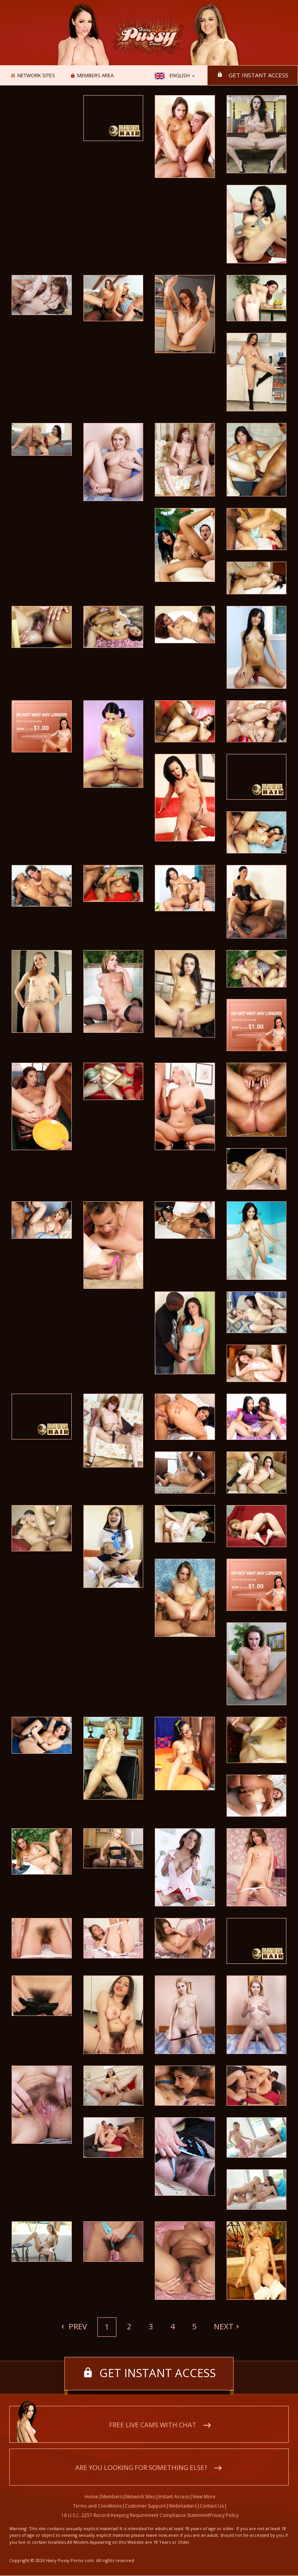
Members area (95, 75)
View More (203, 2497)
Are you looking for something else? (141, 2467)
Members (111, 2497)
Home (91, 2497)
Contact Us (212, 2506)
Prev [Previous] (77, 2326)
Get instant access (258, 75)
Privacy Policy (224, 2515)
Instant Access (173, 2497)
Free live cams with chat (152, 2425)
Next (224, 2326)
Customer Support (145, 2506)
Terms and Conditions (97, 2506)
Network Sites (36, 75)
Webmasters (183, 2506)
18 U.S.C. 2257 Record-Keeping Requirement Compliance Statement (135, 2515)
